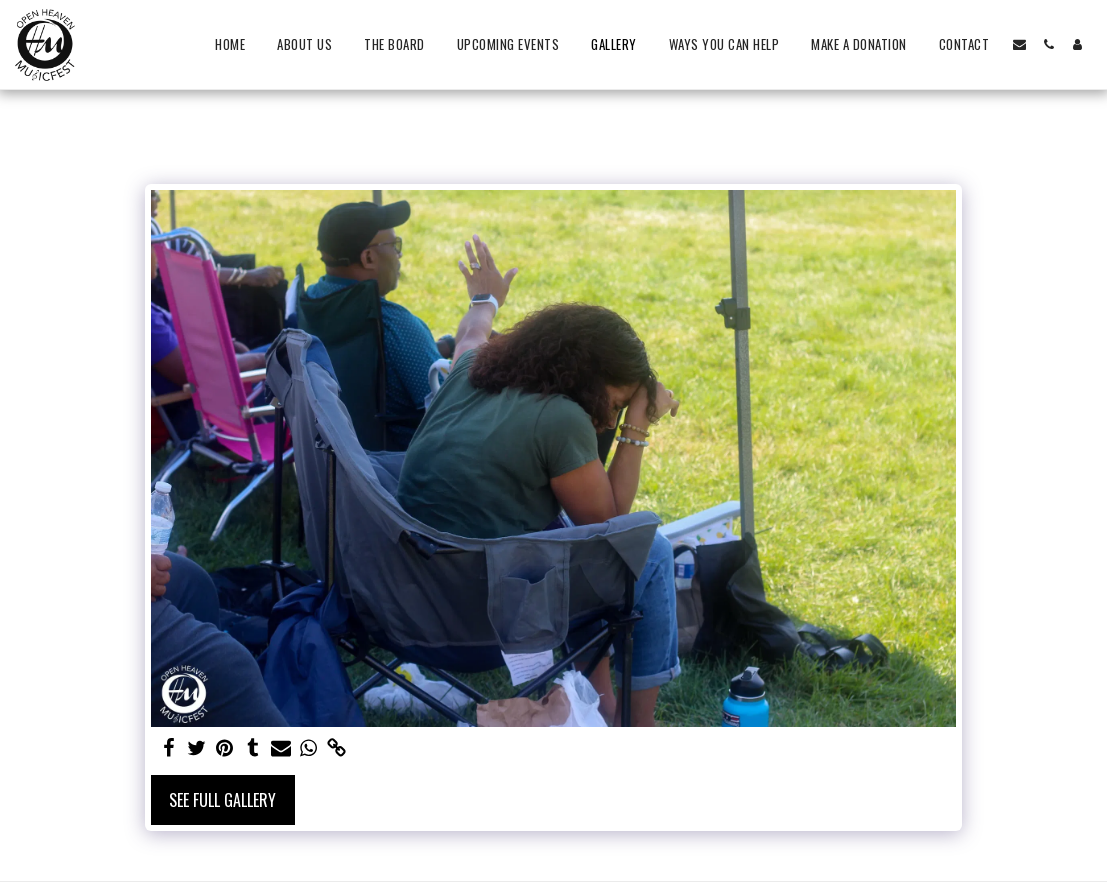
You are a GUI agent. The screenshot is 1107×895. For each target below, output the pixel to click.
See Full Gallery (222, 800)
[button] (1019, 44)
